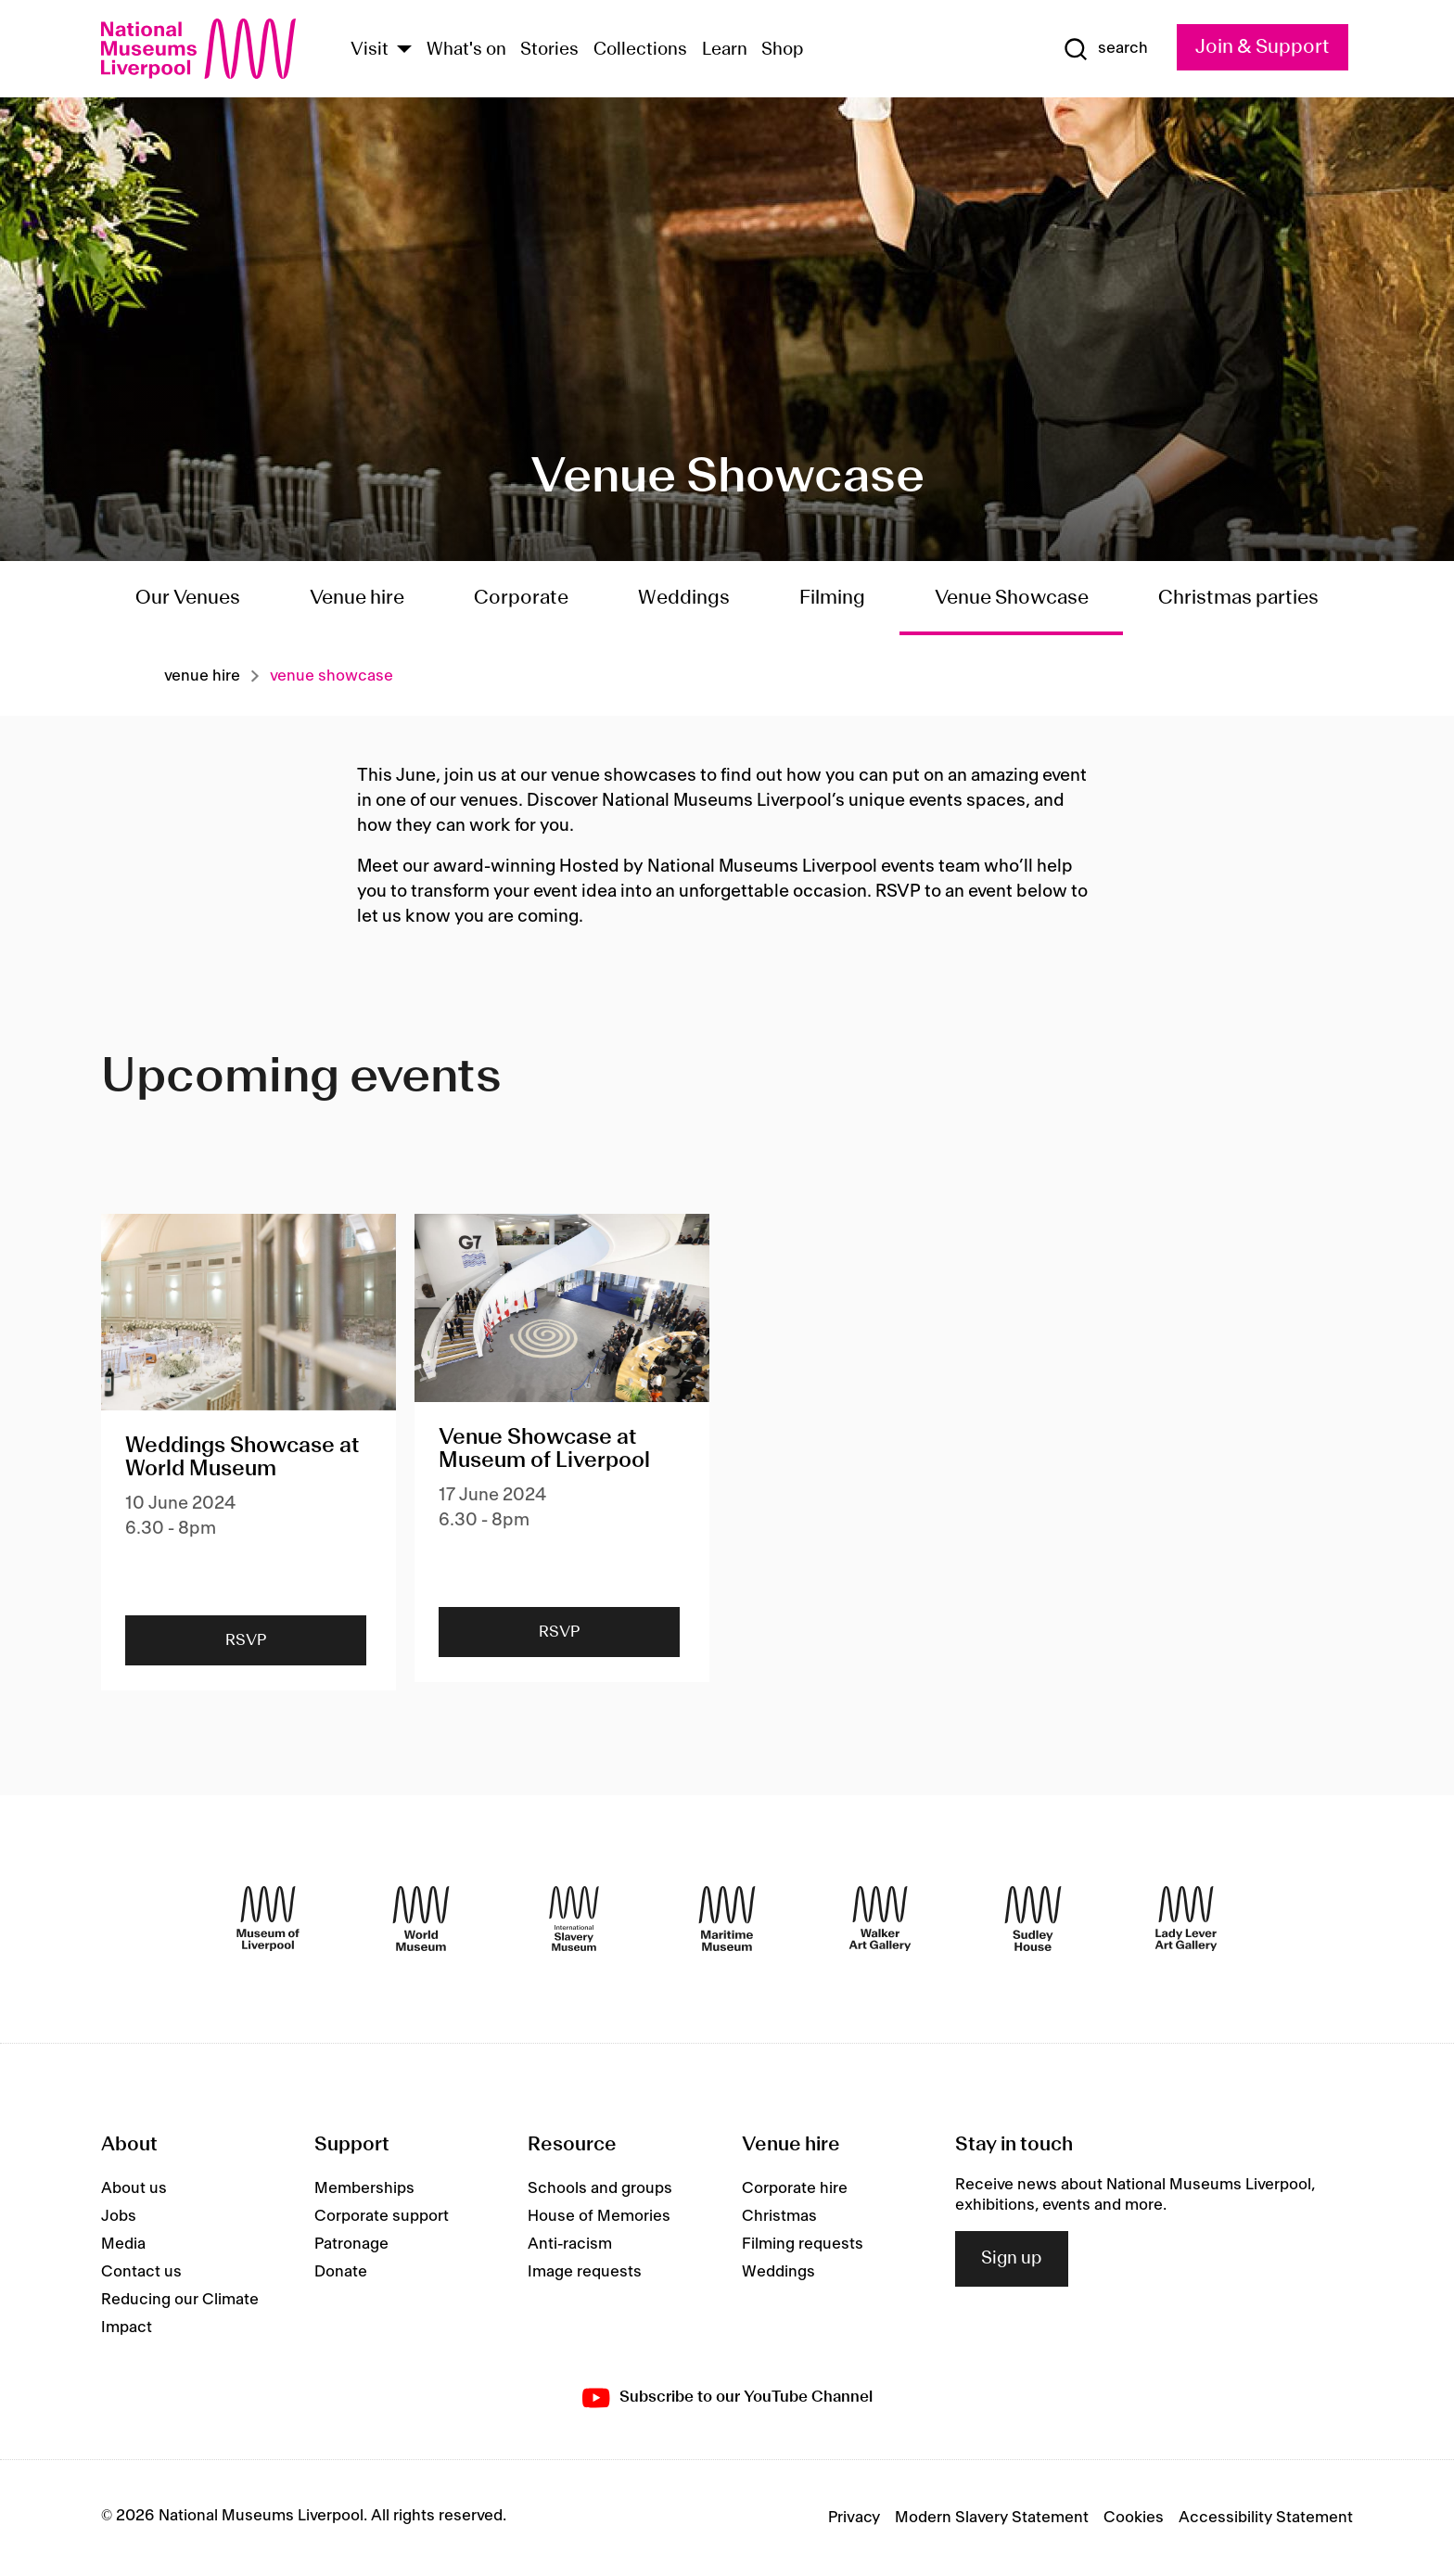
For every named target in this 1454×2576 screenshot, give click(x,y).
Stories (549, 50)
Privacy (854, 2517)
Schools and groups (600, 2188)
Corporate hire (795, 2188)
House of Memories (599, 2216)
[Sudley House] (1033, 1918)
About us (134, 2188)
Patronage (351, 2244)
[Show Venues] (404, 50)
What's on (466, 50)
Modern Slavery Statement (992, 2517)
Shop (782, 50)
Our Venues (187, 598)
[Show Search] (1105, 49)
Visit (370, 50)
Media (123, 2244)
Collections (640, 50)
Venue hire (357, 598)
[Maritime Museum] (727, 1918)
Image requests (585, 2272)
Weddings (684, 598)
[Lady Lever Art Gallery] (1186, 1918)
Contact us (141, 2272)
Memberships (364, 2188)
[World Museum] (421, 1918)
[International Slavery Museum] (574, 1918)
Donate (340, 2272)
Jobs (118, 2216)
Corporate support (381, 2216)
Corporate (521, 598)
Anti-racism (570, 2244)
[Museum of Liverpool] (268, 1918)
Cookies (1133, 2517)
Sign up (1011, 2259)
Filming (832, 598)
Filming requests (802, 2244)
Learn (724, 50)
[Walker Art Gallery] (880, 1918)
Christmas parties (1238, 598)
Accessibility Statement (1266, 2517)
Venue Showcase (1012, 598)
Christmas (779, 2216)
